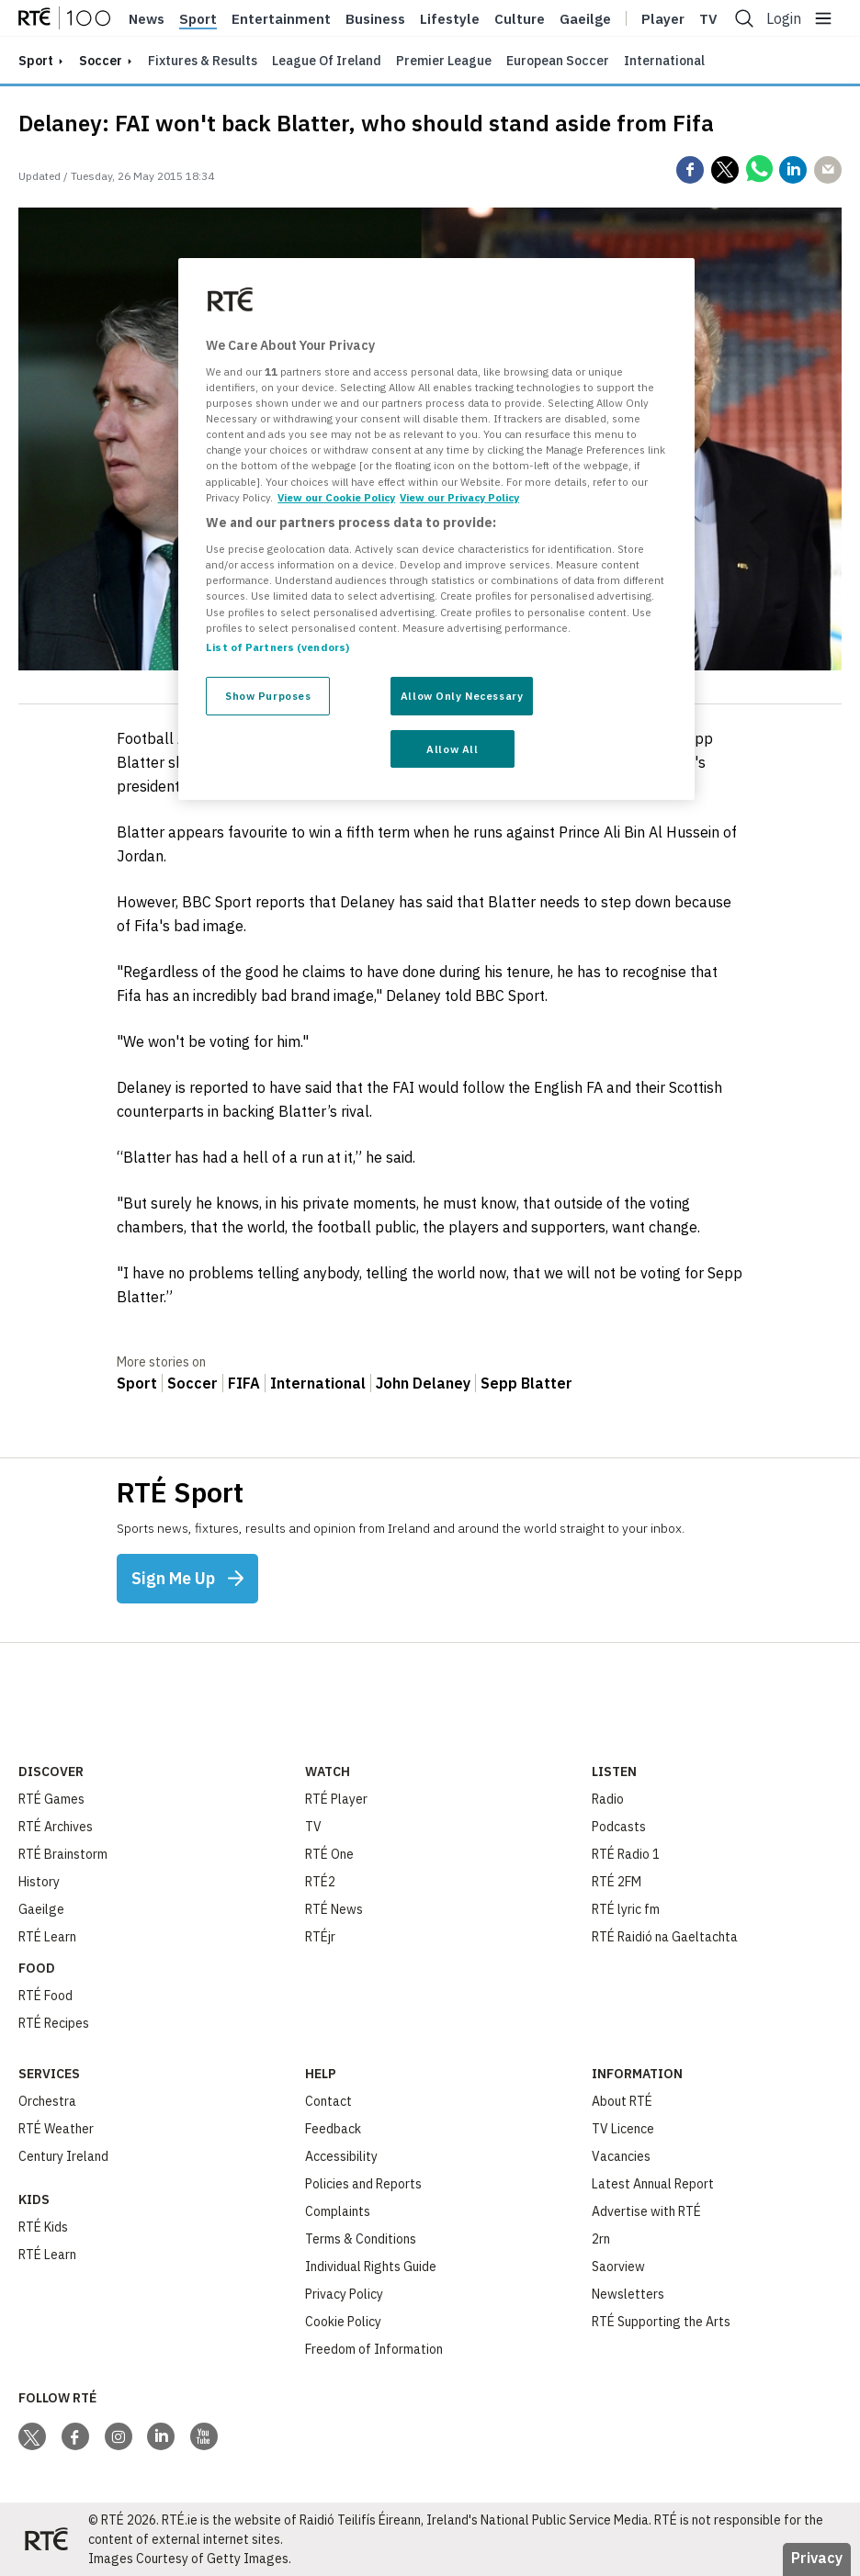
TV (313, 1826)
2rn (601, 2239)
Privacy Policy (344, 2294)
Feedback (333, 2128)
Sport (198, 19)
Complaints (337, 2211)
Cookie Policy (343, 2321)
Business (375, 19)
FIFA (244, 1383)
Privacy (817, 2557)
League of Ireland (326, 60)
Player (663, 19)
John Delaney (423, 1383)
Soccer (100, 60)
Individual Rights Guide (370, 2266)
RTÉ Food (45, 1995)
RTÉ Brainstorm (63, 1854)
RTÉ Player (336, 1799)
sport (35, 60)
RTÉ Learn (47, 1937)
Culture (519, 19)
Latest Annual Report (653, 2184)
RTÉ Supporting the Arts (661, 2321)
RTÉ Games (51, 1799)
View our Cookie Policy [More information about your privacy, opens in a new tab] (336, 497)
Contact (328, 2101)
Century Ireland (63, 2156)
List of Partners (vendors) (277, 647)
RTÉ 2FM (616, 1881)
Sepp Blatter (526, 1383)
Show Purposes (268, 696)
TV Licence (623, 2128)
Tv (708, 19)
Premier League (444, 60)
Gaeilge (585, 19)
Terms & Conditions (360, 2239)
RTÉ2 (320, 1881)
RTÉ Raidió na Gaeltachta (665, 1937)
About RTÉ (622, 2101)
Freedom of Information (374, 2349)
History (39, 1881)
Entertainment (281, 19)
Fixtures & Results (202, 60)
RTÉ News (334, 1909)
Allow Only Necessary (462, 696)
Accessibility (341, 2156)
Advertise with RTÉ (646, 2211)
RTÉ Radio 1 (626, 1854)
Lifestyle (450, 19)
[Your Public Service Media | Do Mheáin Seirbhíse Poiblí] (46, 2539)
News (146, 19)
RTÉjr (320, 1937)
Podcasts (619, 1826)
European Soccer (557, 60)
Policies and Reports (363, 2184)
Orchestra (47, 2101)
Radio (608, 1799)
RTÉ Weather (56, 2128)
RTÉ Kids (43, 2227)
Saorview (618, 2266)
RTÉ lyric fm (626, 1909)
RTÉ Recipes (53, 2023)
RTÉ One (329, 1854)
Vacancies (621, 2156)
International (664, 60)
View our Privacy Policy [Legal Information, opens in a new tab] (459, 497)
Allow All (452, 749)
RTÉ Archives (55, 1826)
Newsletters (628, 2294)
